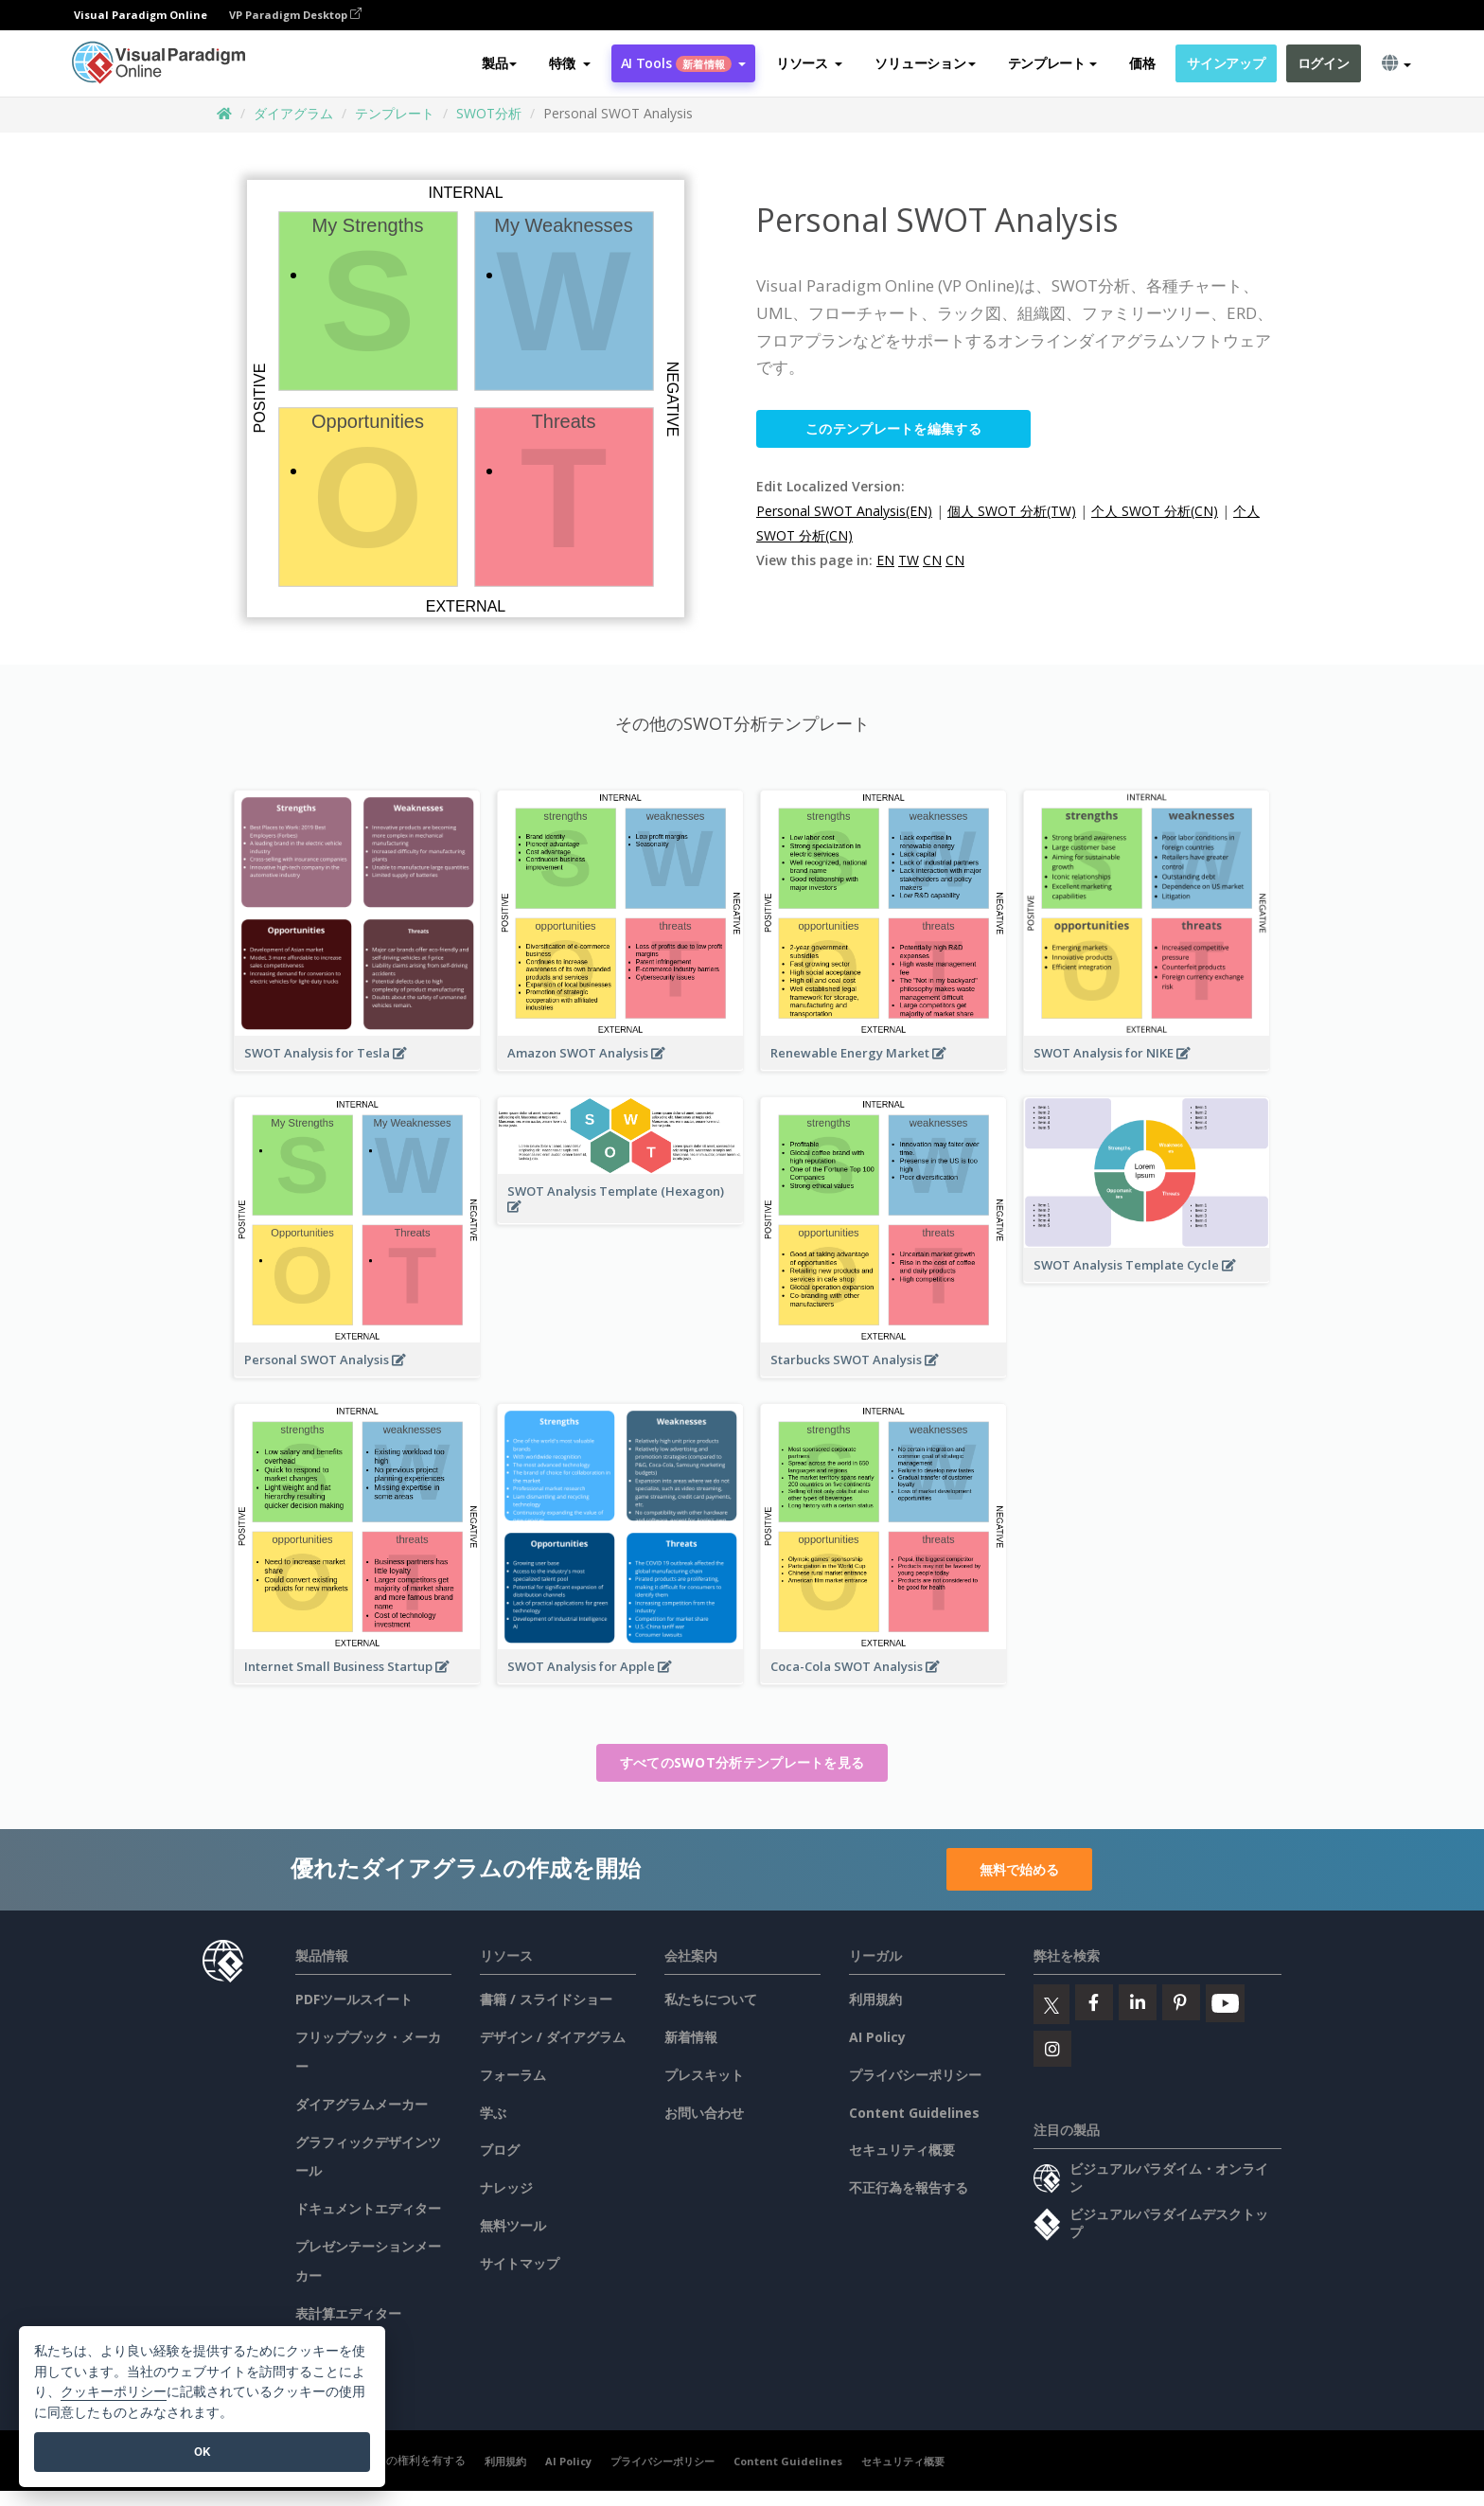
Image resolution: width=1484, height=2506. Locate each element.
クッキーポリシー (114, 2392)
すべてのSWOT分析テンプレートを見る (742, 1762)
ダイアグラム (293, 113)
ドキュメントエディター (368, 2208)
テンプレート (394, 113)
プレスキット (704, 2075)
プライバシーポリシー (915, 2075)
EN (885, 560)
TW (908, 560)
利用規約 (875, 1999)
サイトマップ (519, 2263)
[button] (569, 63)
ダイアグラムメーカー (361, 2104)
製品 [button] (499, 63)
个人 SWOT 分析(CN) (1154, 511)
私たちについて (710, 1999)
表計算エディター (348, 2313)
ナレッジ (506, 2187)
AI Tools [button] (683, 63)
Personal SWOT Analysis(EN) (844, 511)
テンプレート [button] (1052, 63)
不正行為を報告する (908, 2187)
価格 (1142, 63)
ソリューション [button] (924, 63)
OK (202, 2451)
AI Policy (877, 2037)
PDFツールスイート (354, 1999)
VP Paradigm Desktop (295, 15)
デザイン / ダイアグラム (553, 2037)
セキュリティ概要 (902, 2150)
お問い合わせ (704, 2113)
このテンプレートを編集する (893, 428)
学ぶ (493, 2113)
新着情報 (690, 2037)
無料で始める (1019, 1869)
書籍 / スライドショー (546, 1999)
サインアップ (1225, 63)
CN (932, 560)
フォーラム (513, 2075)
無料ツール (513, 2225)
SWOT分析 (488, 113)
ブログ (500, 2150)
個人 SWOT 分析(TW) (1011, 511)
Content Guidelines (914, 2113)
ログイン (1324, 63)
